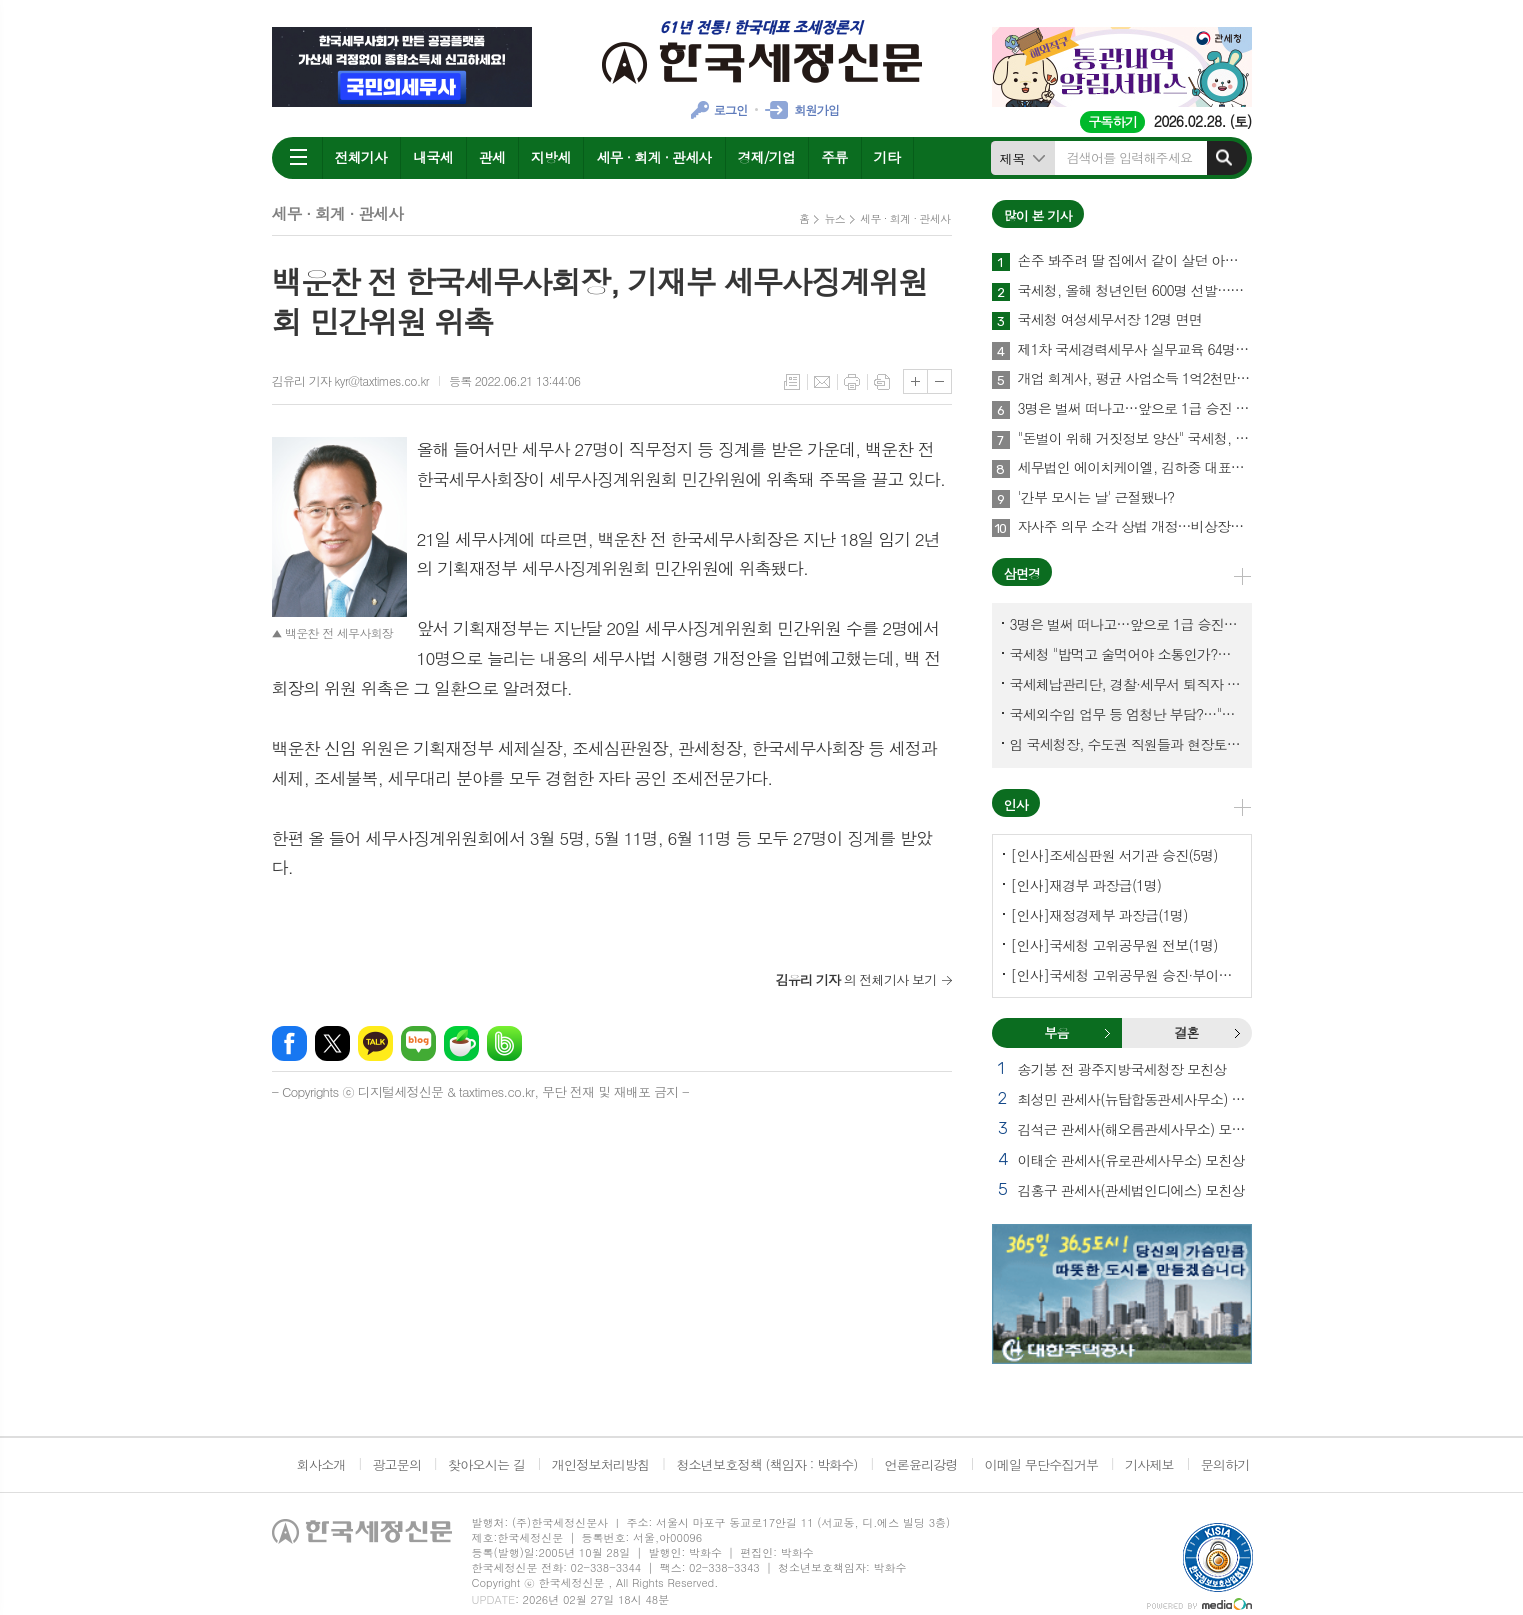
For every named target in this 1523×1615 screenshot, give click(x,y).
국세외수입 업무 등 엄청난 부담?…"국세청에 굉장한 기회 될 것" (1126, 714)
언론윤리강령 (920, 1464)
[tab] (1057, 1033)
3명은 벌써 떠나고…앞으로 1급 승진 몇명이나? (1135, 409)
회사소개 (321, 1464)
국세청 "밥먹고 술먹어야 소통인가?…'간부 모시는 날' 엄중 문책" (1126, 654)
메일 (822, 382)
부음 (1107, 1033)
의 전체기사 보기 (856, 979)
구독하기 (1112, 121)
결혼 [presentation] (1186, 1032)
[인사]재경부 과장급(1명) (1086, 885)
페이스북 (289, 1043)
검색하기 (1224, 158)
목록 (792, 382)
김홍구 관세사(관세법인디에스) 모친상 (1131, 1190)
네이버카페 (461, 1043)
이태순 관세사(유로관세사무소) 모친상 (1131, 1160)
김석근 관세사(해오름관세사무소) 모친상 (1135, 1129)
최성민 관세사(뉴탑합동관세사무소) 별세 (1135, 1099)
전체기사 (361, 157)
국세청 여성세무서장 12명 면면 (1110, 320)
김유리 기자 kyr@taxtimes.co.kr (350, 380)
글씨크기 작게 (939, 381)
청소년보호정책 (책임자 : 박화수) (766, 1464)
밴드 (504, 1043)
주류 (834, 157)
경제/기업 (767, 157)
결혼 (1237, 1033)
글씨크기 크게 (915, 381)
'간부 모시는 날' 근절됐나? (1096, 498)
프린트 (852, 382)
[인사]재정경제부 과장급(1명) (1099, 915)
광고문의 (396, 1464)
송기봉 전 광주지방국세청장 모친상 (1122, 1069)
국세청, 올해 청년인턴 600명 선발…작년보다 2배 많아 (1135, 291)
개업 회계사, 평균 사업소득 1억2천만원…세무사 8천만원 (1135, 379)
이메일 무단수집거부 (1042, 1464)
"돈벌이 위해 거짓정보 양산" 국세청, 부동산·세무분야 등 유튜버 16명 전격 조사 (1135, 439)
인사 (1016, 804)
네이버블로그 (418, 1043)
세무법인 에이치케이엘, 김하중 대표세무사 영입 (1135, 468)
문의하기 (1225, 1464)
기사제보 (1149, 1464)
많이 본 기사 (1038, 215)
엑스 (332, 1043)
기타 (887, 157)
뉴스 (834, 218)
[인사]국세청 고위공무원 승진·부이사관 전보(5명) (1126, 975)
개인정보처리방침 (601, 1464)
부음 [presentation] (1056, 1032)
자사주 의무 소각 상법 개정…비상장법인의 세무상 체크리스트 (1135, 527)
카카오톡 (375, 1043)
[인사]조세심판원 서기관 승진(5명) (1114, 855)
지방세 (550, 157)
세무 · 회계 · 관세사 (653, 157)
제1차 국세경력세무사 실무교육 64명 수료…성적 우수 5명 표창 (1135, 350)
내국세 (432, 157)
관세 (492, 157)
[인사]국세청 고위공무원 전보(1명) (1114, 945)
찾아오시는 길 (486, 1464)
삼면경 (1022, 573)
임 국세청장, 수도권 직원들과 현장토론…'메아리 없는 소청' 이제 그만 (1126, 744)
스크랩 (882, 382)
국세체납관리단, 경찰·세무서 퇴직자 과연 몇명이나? (1126, 684)
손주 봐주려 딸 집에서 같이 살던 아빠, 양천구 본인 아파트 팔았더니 (1135, 261)
